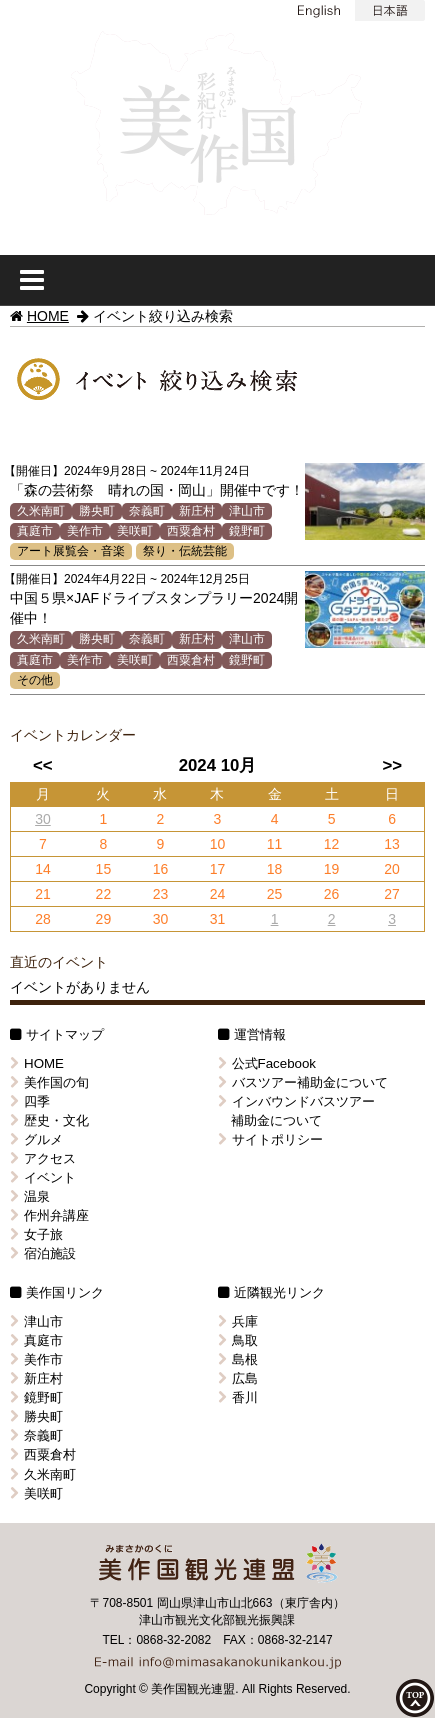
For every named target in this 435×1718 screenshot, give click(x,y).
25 (275, 894)
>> (393, 765)
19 (332, 869)
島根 (238, 1359)
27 (392, 894)
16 (161, 869)
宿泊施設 (43, 1253)
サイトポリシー (270, 1139)
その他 (35, 680)
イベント (43, 1177)
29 (104, 919)
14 (43, 869)
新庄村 (197, 511)
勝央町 (97, 511)
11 (275, 844)
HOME (48, 316)
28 (43, 919)
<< (43, 765)
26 (332, 894)
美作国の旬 (49, 1082)
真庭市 (35, 531)
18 (275, 869)
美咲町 (135, 531)
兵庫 (238, 1321)
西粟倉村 (191, 531)
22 (104, 894)
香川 (238, 1397)
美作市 (85, 531)
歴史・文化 (49, 1120)
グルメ (36, 1139)
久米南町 (41, 511)
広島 (238, 1378)
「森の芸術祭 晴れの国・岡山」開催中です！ (157, 490)
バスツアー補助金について (303, 1082)
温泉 (30, 1196)
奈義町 (147, 511)
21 (43, 894)
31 (218, 919)
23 (161, 894)
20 (392, 869)
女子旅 (36, 1234)
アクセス (43, 1158)
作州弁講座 (49, 1215)
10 (218, 844)
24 (218, 894)
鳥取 (238, 1340)
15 (104, 869)
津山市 (247, 511)
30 (43, 819)
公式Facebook (267, 1063)
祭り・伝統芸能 (185, 551)
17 (218, 869)
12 (332, 844)
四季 (30, 1101)
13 (392, 844)
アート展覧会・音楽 (71, 551)
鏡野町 (247, 531)
